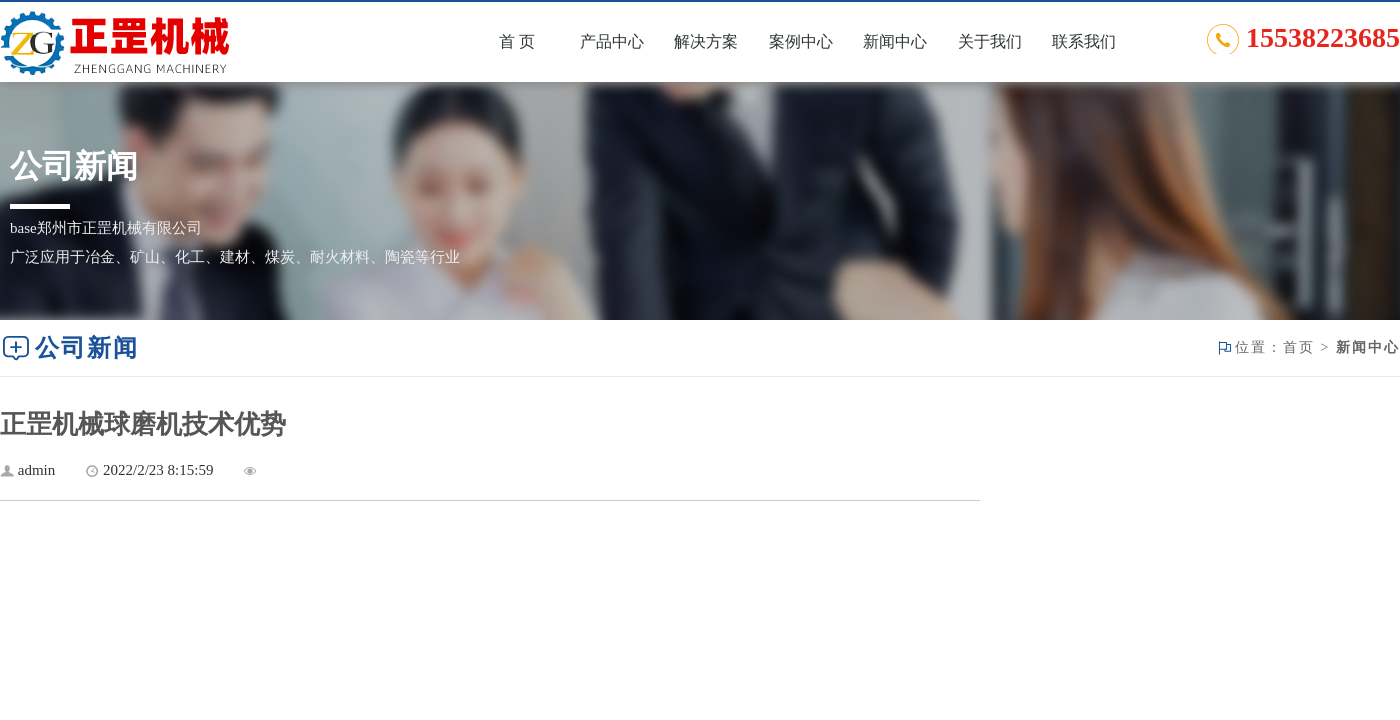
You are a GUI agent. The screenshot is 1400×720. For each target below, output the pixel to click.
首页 (1299, 347)
